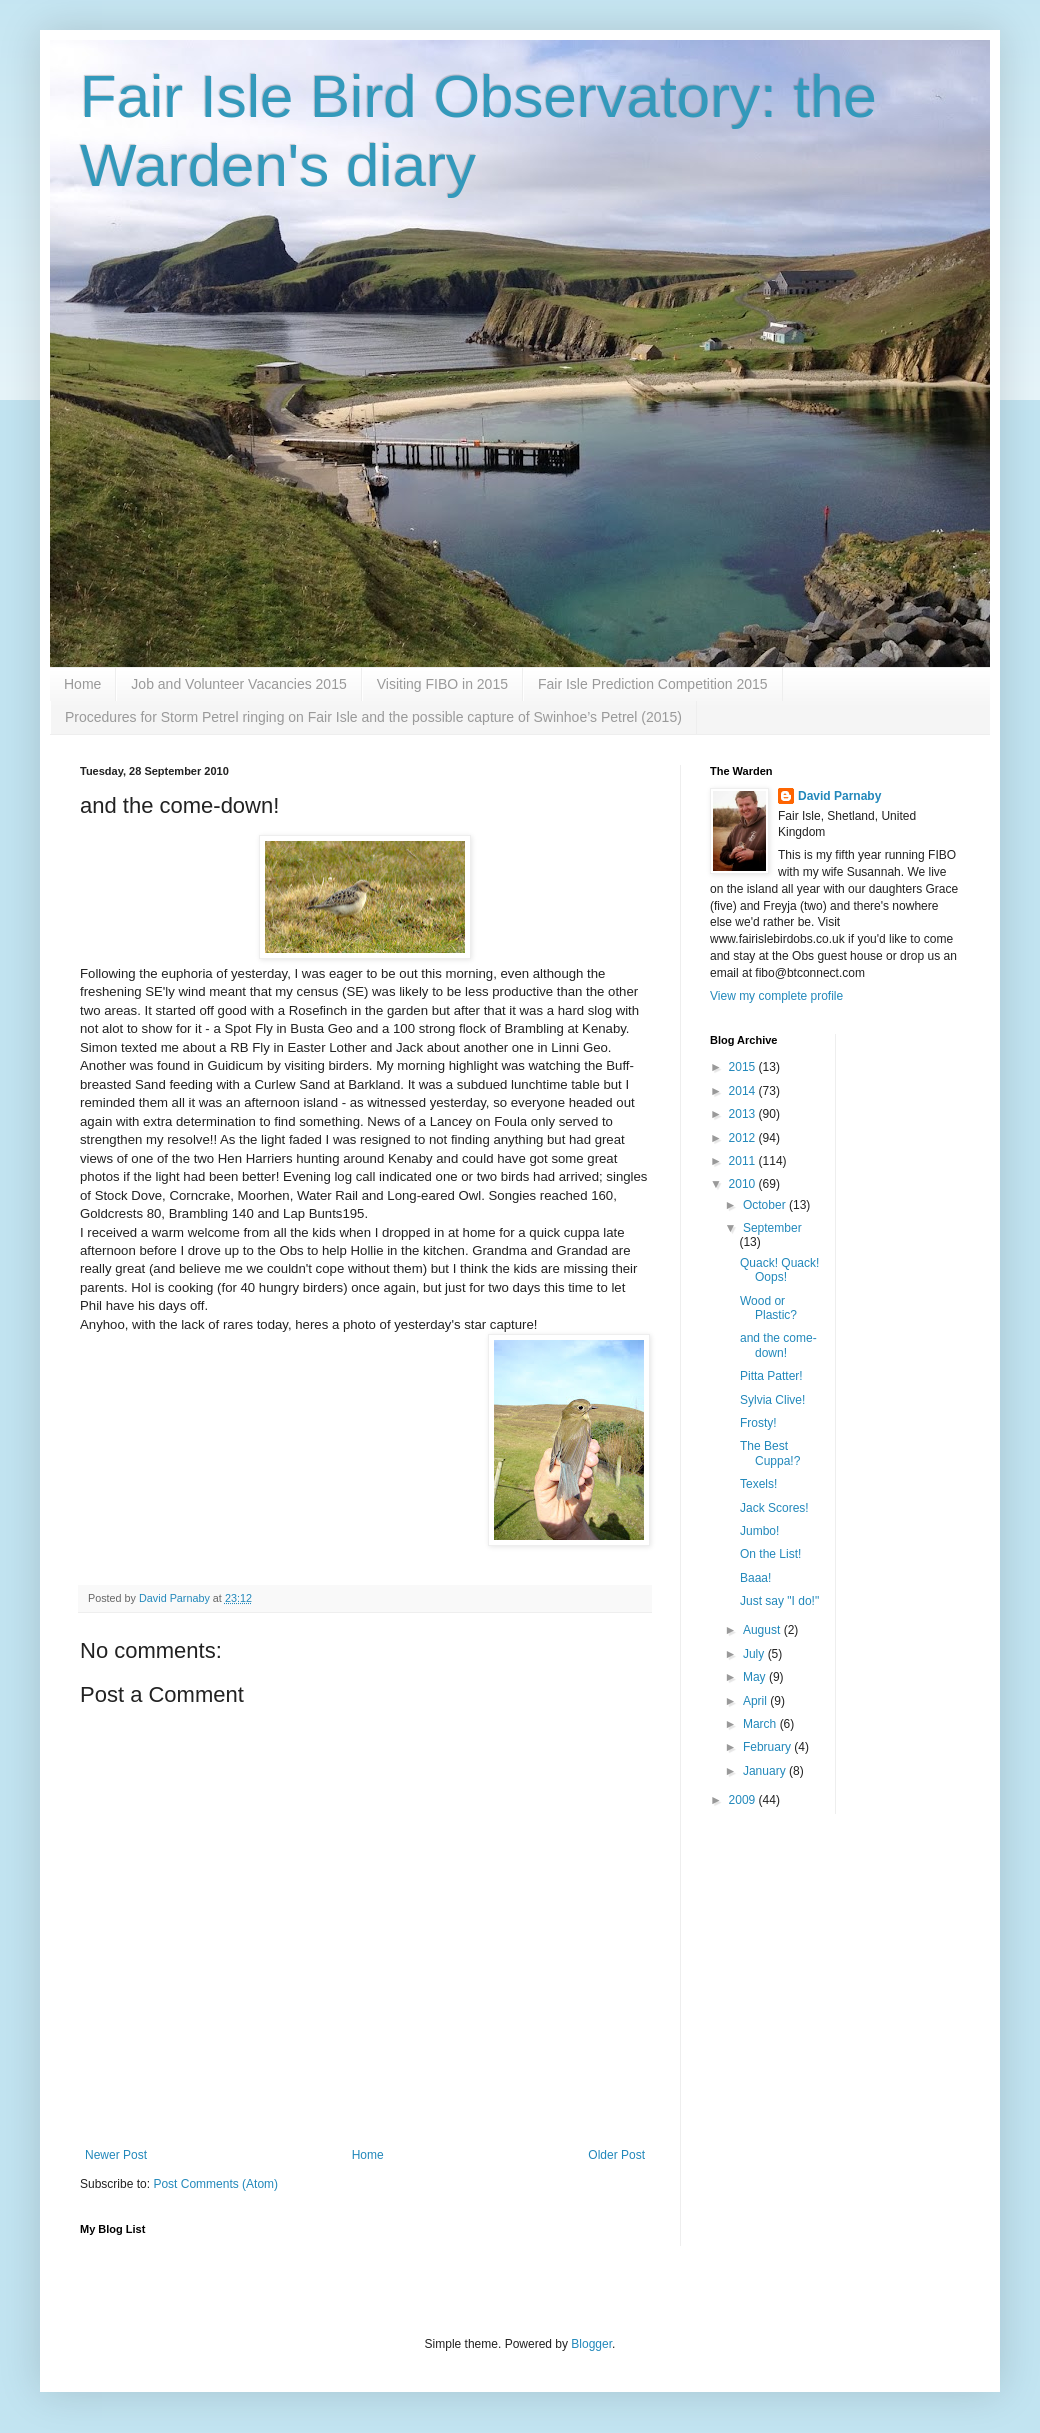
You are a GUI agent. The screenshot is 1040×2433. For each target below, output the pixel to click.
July (755, 1654)
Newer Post (116, 2155)
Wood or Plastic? (768, 1308)
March (761, 1724)
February (768, 1747)
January (766, 1771)
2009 (744, 1800)
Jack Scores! (774, 1508)
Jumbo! (759, 1531)
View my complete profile (776, 996)
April (756, 1701)
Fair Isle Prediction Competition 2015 (653, 684)
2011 (744, 1161)
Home (82, 684)
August (763, 1630)
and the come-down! (778, 1345)
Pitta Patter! (771, 1376)
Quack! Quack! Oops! (779, 1270)
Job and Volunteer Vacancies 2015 (238, 684)
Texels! (758, 1484)
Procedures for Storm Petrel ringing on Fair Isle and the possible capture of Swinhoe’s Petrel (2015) (373, 717)
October (766, 1205)
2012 (744, 1138)
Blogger (591, 2344)
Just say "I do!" (779, 1601)
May (756, 1677)
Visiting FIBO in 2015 (442, 684)
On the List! (770, 1554)
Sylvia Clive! (772, 1400)
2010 (744, 1184)
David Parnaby (839, 796)
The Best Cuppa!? (770, 1453)
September (772, 1228)
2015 (744, 1067)
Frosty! (758, 1423)
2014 (744, 1091)
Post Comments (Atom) (215, 2184)
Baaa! (755, 1578)
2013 (744, 1114)
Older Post (616, 2155)
